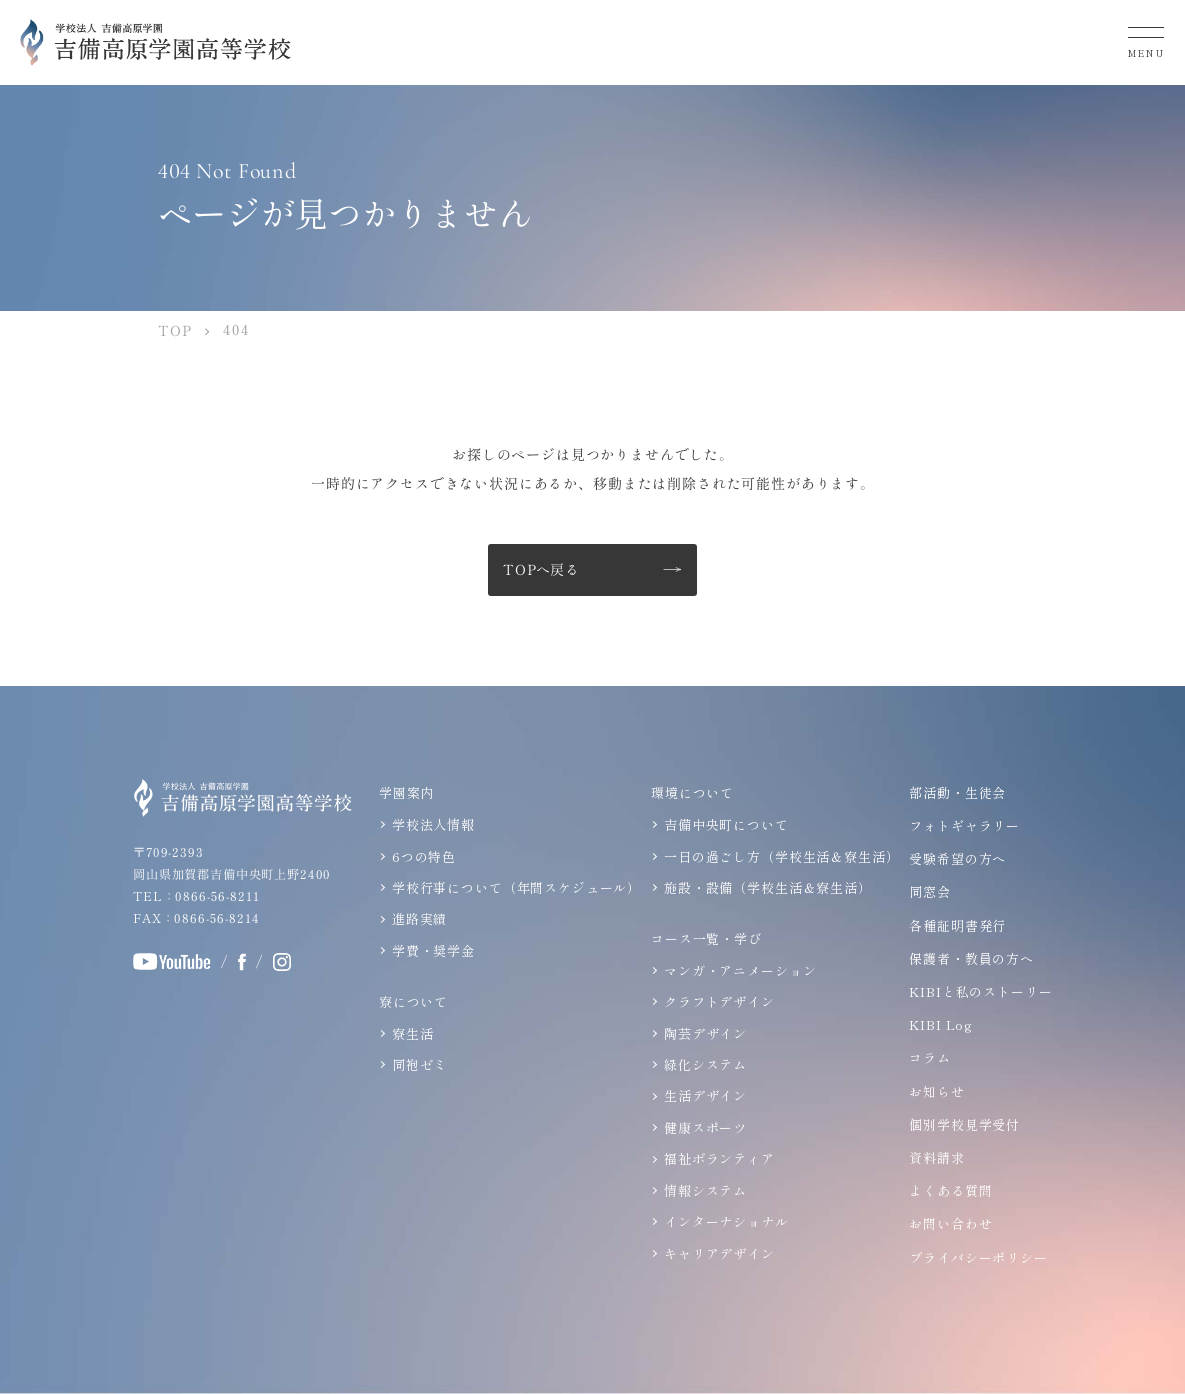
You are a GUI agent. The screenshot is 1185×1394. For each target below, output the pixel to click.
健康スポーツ (705, 1127)
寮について (413, 1001)
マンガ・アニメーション (740, 970)
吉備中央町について (726, 824)
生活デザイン (705, 1095)
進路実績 (419, 918)
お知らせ (936, 1091)
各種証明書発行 (957, 925)
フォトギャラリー (964, 825)
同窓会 (930, 892)
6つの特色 (424, 856)
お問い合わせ (950, 1223)
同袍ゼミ (419, 1064)
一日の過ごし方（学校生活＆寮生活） (781, 856)
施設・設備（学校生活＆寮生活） (768, 887)
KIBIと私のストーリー (980, 991)
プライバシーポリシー (978, 1257)
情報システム (705, 1189)
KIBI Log (941, 1024)
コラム (930, 1057)
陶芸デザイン (705, 1033)
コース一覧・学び (706, 938)
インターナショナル (726, 1221)
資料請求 (936, 1157)
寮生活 (413, 1033)
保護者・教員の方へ (971, 958)
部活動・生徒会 (957, 792)
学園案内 (406, 792)
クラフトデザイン (719, 1001)
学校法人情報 (433, 824)
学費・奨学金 (433, 950)
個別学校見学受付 (964, 1124)
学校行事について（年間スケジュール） (516, 887)
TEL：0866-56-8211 (195, 896)
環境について (692, 792)
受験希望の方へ (957, 858)
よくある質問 (950, 1190)
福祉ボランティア (719, 1158)
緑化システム (705, 1064)
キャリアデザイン (719, 1252)
